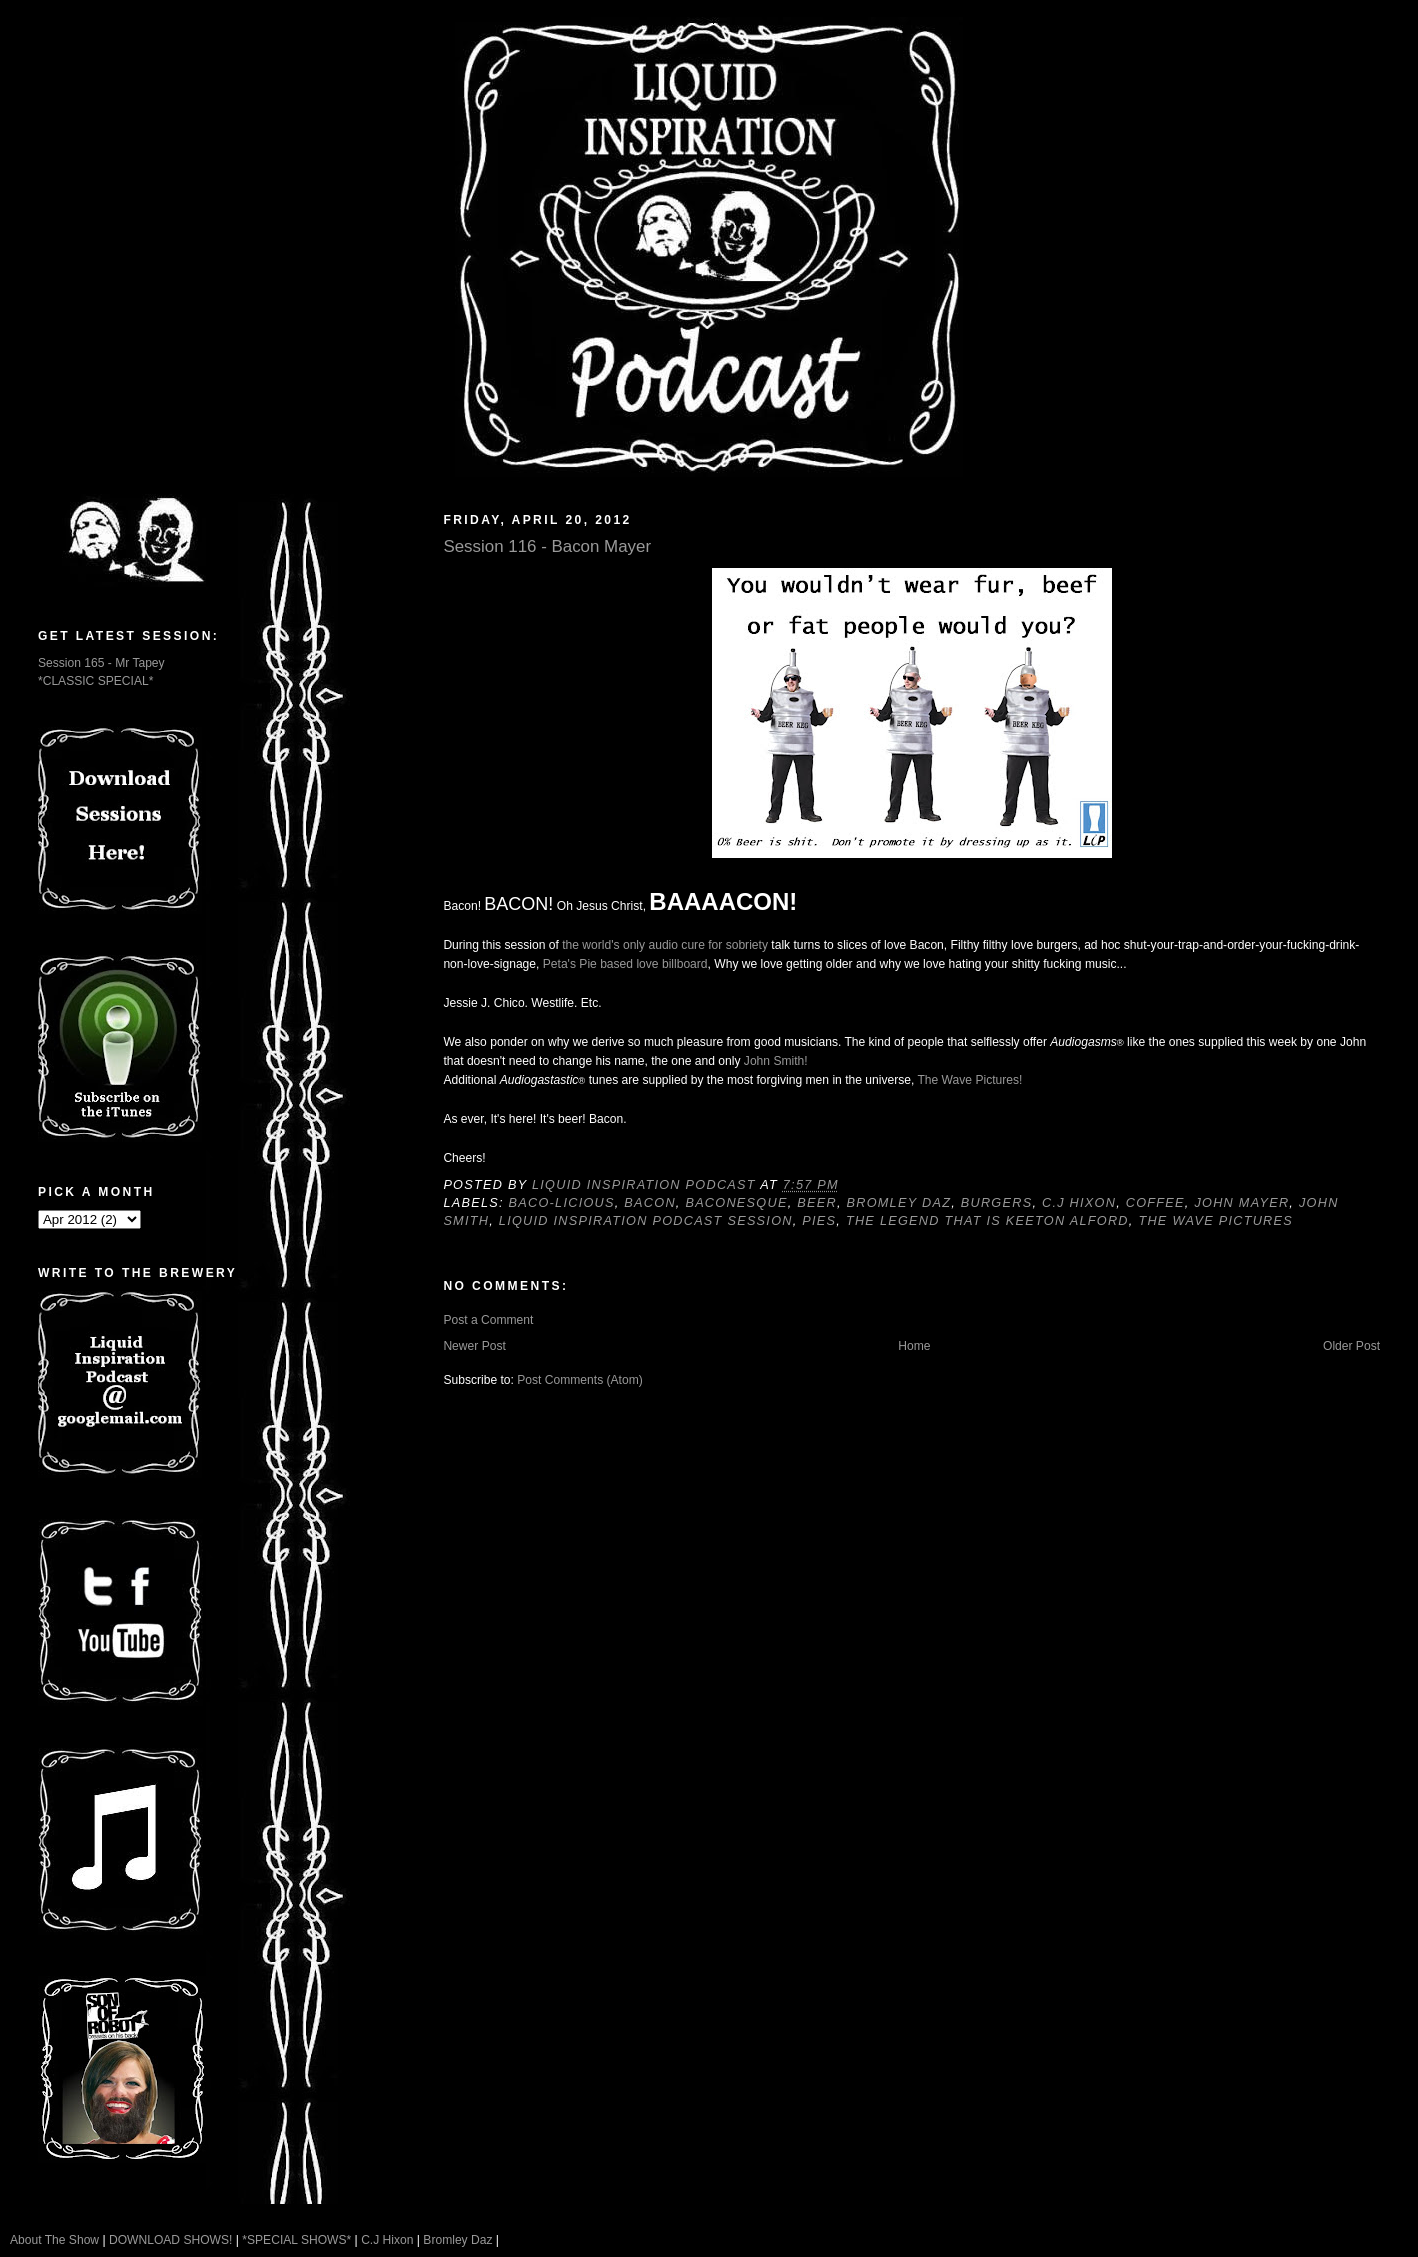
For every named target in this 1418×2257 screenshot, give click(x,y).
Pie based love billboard (643, 964)
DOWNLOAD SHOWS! (170, 2240)
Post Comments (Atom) (580, 1380)
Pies (819, 1221)
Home (914, 1346)
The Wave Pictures (1215, 1221)
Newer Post (474, 1346)
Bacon (649, 1203)
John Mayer (1241, 1203)
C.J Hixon (1079, 1203)
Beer (817, 1203)
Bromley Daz (898, 1203)
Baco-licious (562, 1203)
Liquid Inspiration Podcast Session (646, 1221)
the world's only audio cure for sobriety (665, 945)
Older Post (1351, 1346)
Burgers (997, 1203)
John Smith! (776, 1061)
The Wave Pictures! (969, 1080)
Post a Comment (488, 1320)
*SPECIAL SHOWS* (296, 2240)
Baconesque (736, 1203)
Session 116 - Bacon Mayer (547, 546)
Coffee (1155, 1203)
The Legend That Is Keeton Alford (987, 1221)
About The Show (54, 2240)
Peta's (559, 964)
